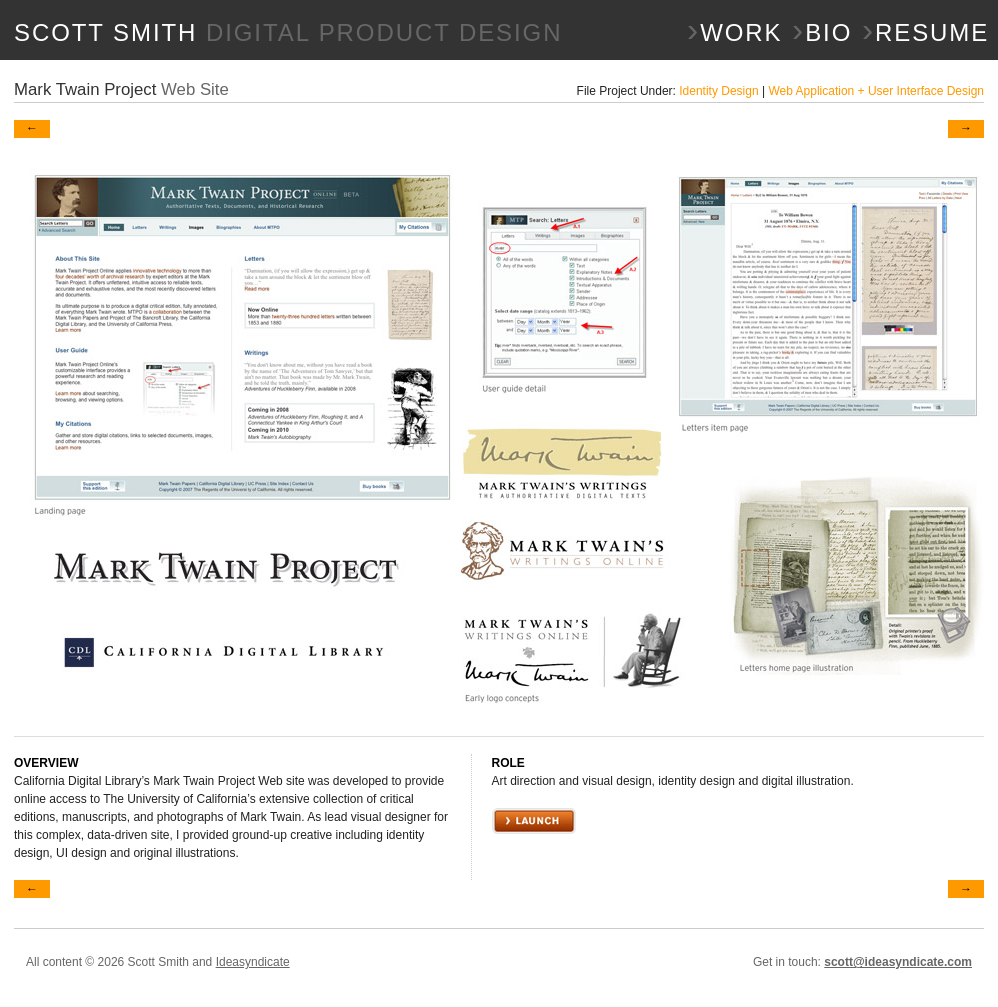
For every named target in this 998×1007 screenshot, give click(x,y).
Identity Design (718, 91)
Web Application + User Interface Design (876, 91)
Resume (925, 33)
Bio (822, 33)
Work (734, 33)
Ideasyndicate (253, 962)
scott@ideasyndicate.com (898, 962)
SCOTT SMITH (288, 32)
